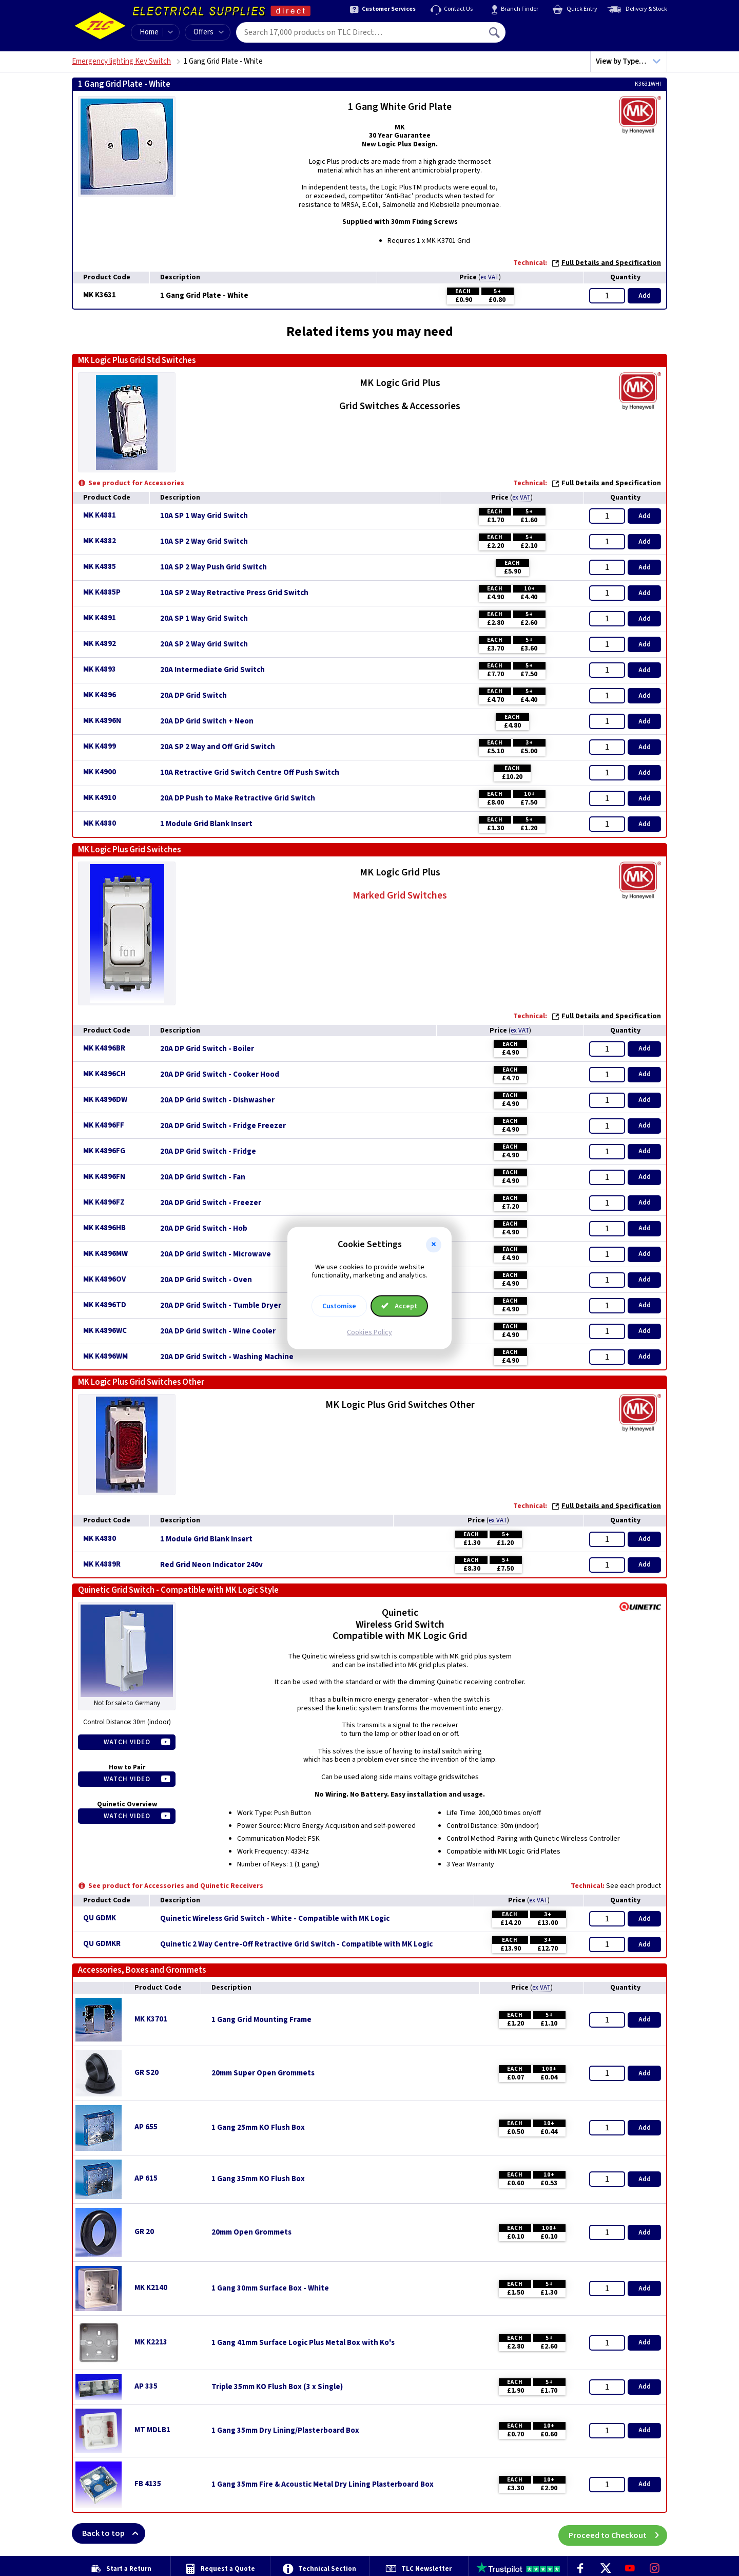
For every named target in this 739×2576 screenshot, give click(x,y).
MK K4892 (99, 643)
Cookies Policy (369, 1332)
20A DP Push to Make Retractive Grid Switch (237, 798)
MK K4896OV (104, 1279)
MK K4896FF (103, 1125)
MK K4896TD (104, 1305)
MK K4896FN (104, 1176)
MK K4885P (102, 592)
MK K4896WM (105, 1356)
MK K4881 (99, 515)
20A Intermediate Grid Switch (212, 670)
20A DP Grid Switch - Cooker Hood (219, 1074)
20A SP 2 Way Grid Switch (204, 644)
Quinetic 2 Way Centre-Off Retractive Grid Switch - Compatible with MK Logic (296, 1944)
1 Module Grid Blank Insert (206, 824)
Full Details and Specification (606, 263)
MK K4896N (102, 720)
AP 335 (146, 2386)
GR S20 (146, 2072)
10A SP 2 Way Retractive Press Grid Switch (234, 593)
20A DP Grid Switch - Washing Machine (227, 1357)
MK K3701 (150, 2019)
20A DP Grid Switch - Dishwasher (217, 1100)
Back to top (113, 2533)
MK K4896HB (104, 1228)
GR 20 (144, 2231)
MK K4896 (99, 695)
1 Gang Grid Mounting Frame (261, 2020)
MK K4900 (99, 772)
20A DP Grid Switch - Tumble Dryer (220, 1305)
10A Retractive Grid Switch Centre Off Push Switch (249, 772)
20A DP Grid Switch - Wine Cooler (218, 1331)
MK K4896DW (105, 1099)
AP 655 (146, 2127)
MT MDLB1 (152, 2430)
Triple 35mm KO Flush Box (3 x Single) (277, 2387)
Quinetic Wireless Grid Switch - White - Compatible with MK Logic (275, 1918)
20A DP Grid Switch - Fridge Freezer (223, 1126)
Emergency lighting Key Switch (121, 61)
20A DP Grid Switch (193, 695)
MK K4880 (99, 823)
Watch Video (127, 1742)
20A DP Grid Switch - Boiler (207, 1049)
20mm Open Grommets (251, 2232)
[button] (433, 1244)
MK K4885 (99, 566)
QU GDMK (99, 1918)
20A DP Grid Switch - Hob (203, 1228)
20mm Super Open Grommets (263, 2073)
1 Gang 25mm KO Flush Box (258, 2127)
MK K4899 (99, 746)
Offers (208, 32)
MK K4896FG (104, 1151)
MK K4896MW (105, 1253)
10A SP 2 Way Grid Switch (204, 541)
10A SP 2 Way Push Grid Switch (213, 567)
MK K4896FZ (104, 1202)
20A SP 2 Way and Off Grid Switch (217, 747)
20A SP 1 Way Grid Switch (204, 618)
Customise (339, 1306)
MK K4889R (102, 1564)
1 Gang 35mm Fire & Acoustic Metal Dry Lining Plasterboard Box (322, 2484)
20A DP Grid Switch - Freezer (210, 1203)
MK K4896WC (105, 1330)
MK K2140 (150, 2287)
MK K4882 (99, 541)
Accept (399, 1306)
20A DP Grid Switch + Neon (207, 721)
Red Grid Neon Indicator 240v (211, 1565)
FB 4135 (147, 2483)
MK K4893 (99, 669)
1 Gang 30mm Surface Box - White (270, 2288)
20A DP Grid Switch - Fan (202, 1177)
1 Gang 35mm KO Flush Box (258, 2179)
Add (644, 296)
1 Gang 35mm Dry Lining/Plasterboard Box (285, 2430)
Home (149, 32)
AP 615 (146, 2178)
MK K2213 (150, 2342)
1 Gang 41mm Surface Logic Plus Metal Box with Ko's (303, 2343)
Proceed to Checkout (618, 2533)
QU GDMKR (102, 1943)
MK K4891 (99, 618)
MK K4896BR (104, 1048)
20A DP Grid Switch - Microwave (215, 1254)
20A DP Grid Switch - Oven (206, 1280)
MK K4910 (99, 797)
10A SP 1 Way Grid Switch (204, 516)
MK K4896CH (104, 1073)
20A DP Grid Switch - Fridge (208, 1151)
